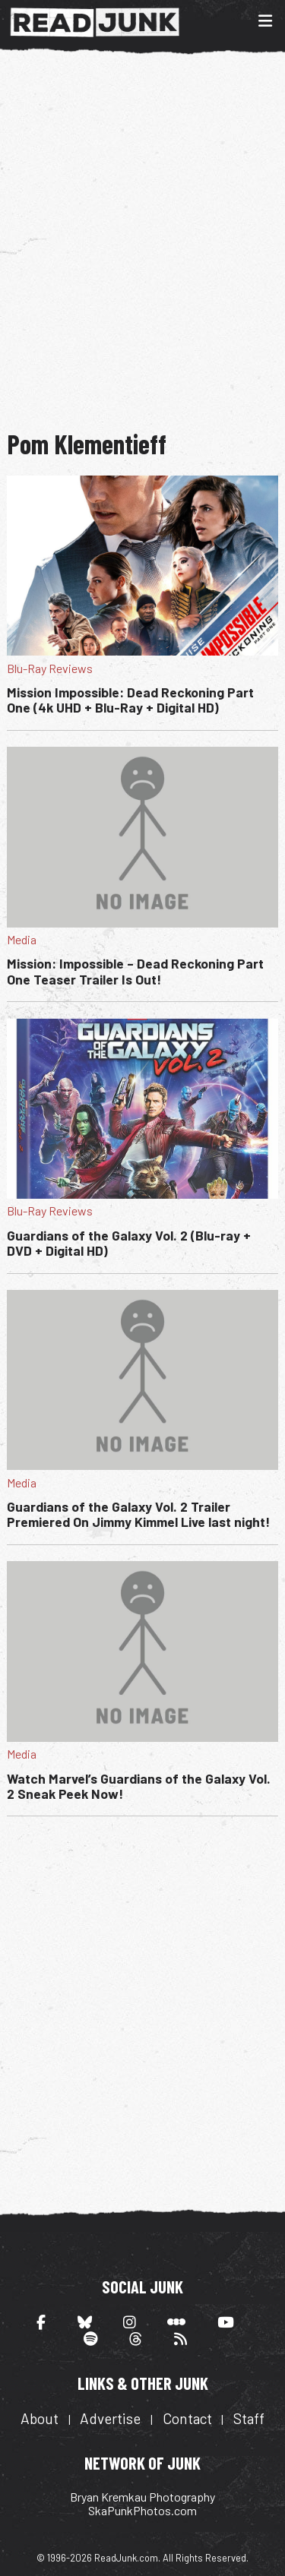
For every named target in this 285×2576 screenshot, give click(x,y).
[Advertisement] (142, 239)
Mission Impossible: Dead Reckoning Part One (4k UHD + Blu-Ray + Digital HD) (130, 700)
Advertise (110, 2418)
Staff (248, 2418)
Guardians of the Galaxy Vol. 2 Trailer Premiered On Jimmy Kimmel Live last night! (138, 1514)
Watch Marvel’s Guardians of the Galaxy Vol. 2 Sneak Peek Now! (139, 1786)
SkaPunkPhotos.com (142, 2510)
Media (21, 939)
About (40, 2418)
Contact (187, 2418)
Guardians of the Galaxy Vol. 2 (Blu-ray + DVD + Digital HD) (129, 1243)
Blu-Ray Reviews (50, 668)
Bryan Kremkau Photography (142, 2496)
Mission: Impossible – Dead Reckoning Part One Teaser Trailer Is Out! (135, 971)
